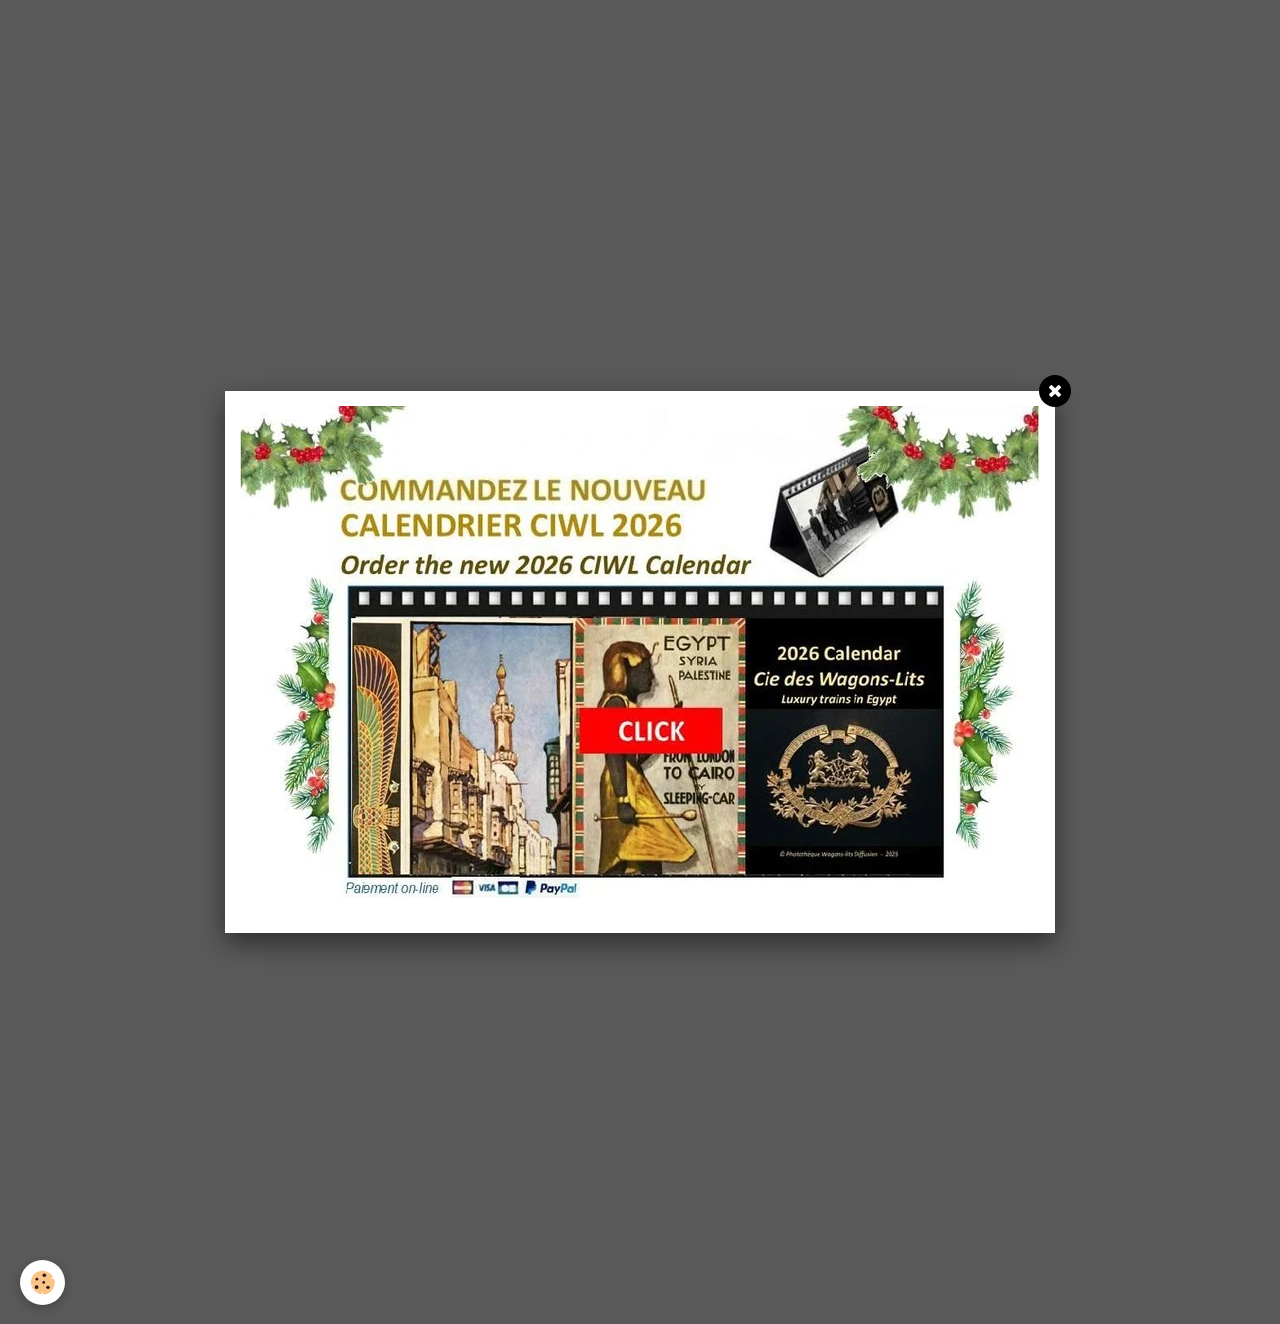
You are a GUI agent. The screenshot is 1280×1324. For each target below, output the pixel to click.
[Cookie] (42, 1282)
